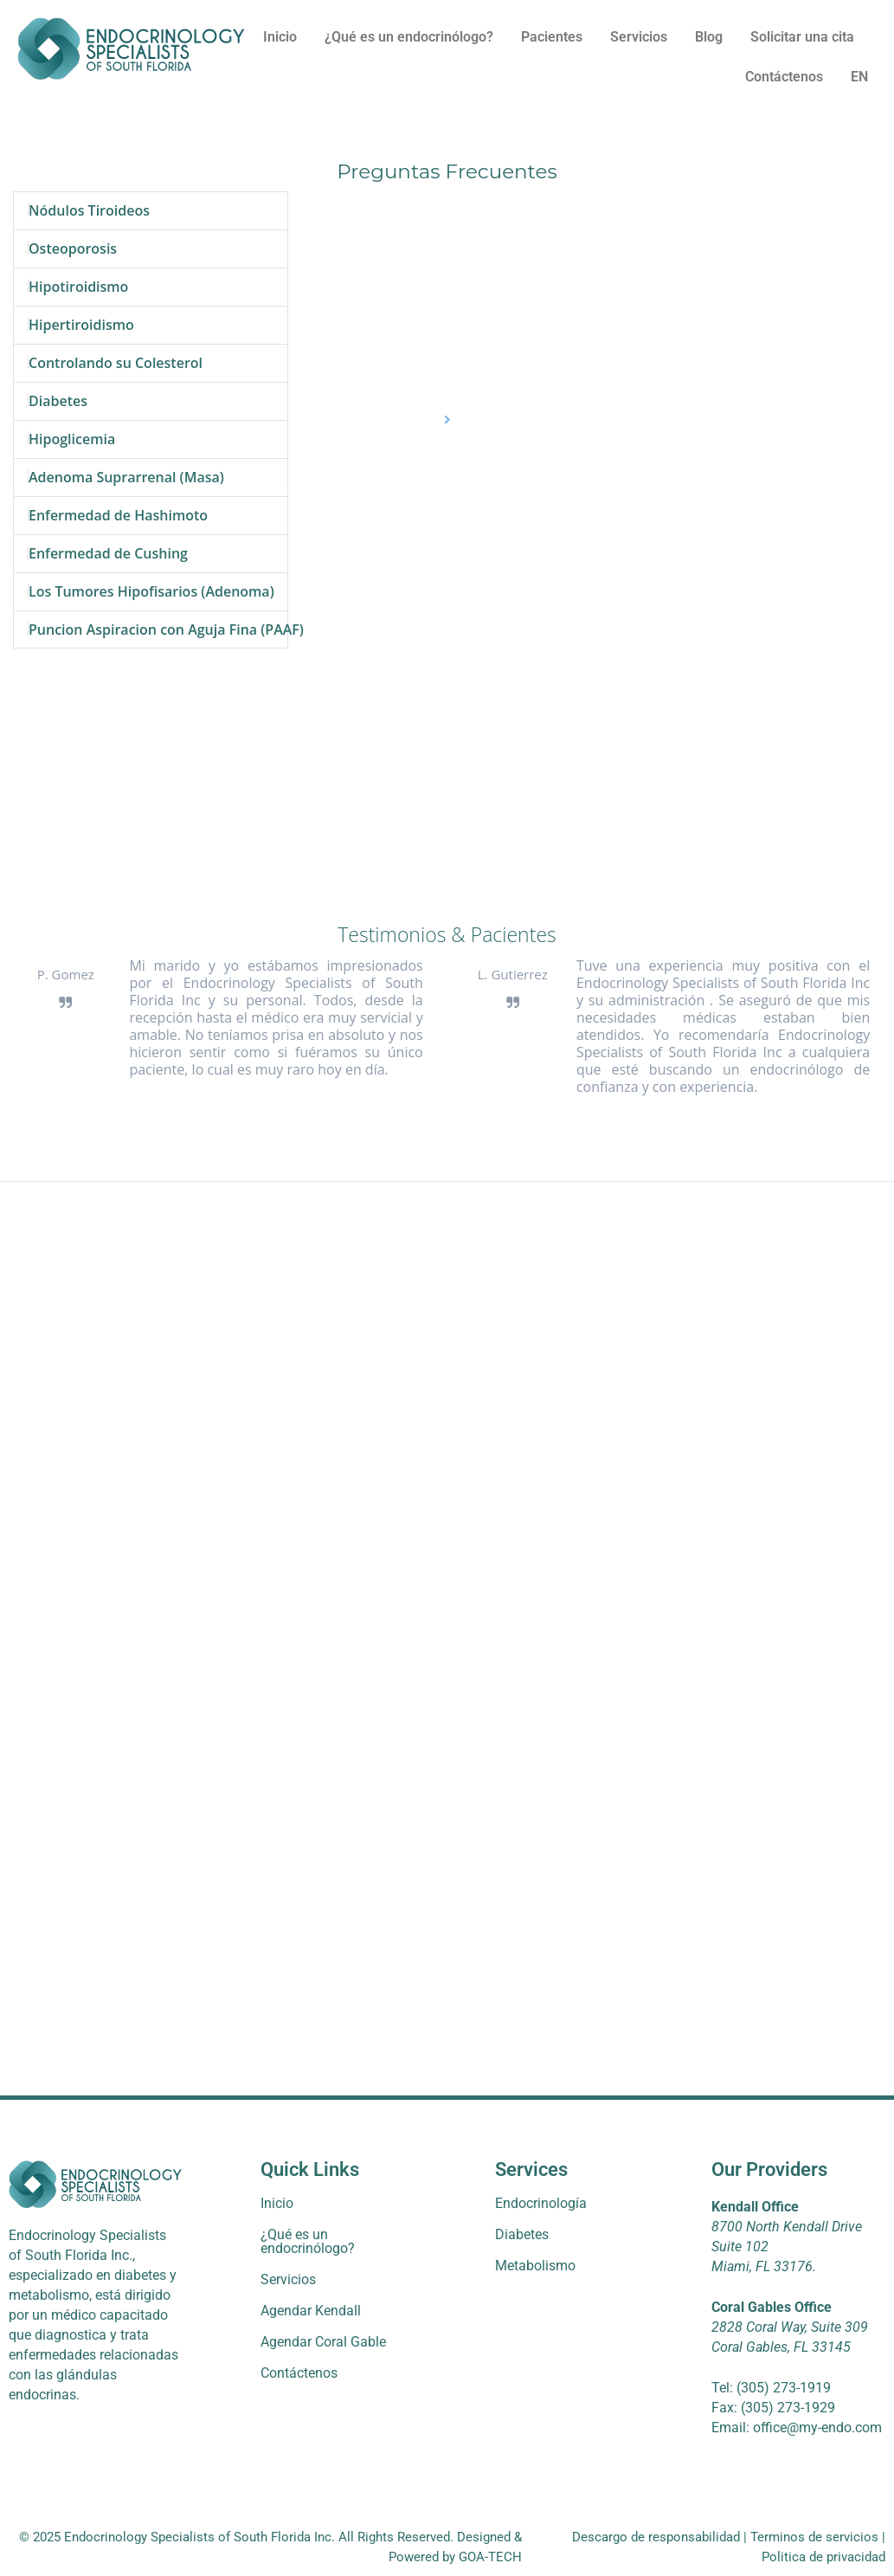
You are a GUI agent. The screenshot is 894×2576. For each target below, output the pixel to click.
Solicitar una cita (802, 37)
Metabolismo (535, 2265)
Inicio (280, 37)
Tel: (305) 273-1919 (771, 2387)
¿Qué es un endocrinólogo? (409, 37)
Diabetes (522, 2234)
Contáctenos (784, 76)
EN (859, 76)
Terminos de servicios (812, 2537)
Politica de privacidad (823, 2557)
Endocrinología (541, 2203)
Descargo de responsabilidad (656, 2537)
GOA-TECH (490, 2557)
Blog (709, 37)
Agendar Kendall (310, 2310)
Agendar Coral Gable (323, 2342)
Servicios (638, 37)
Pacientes (551, 37)
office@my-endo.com (817, 2427)
